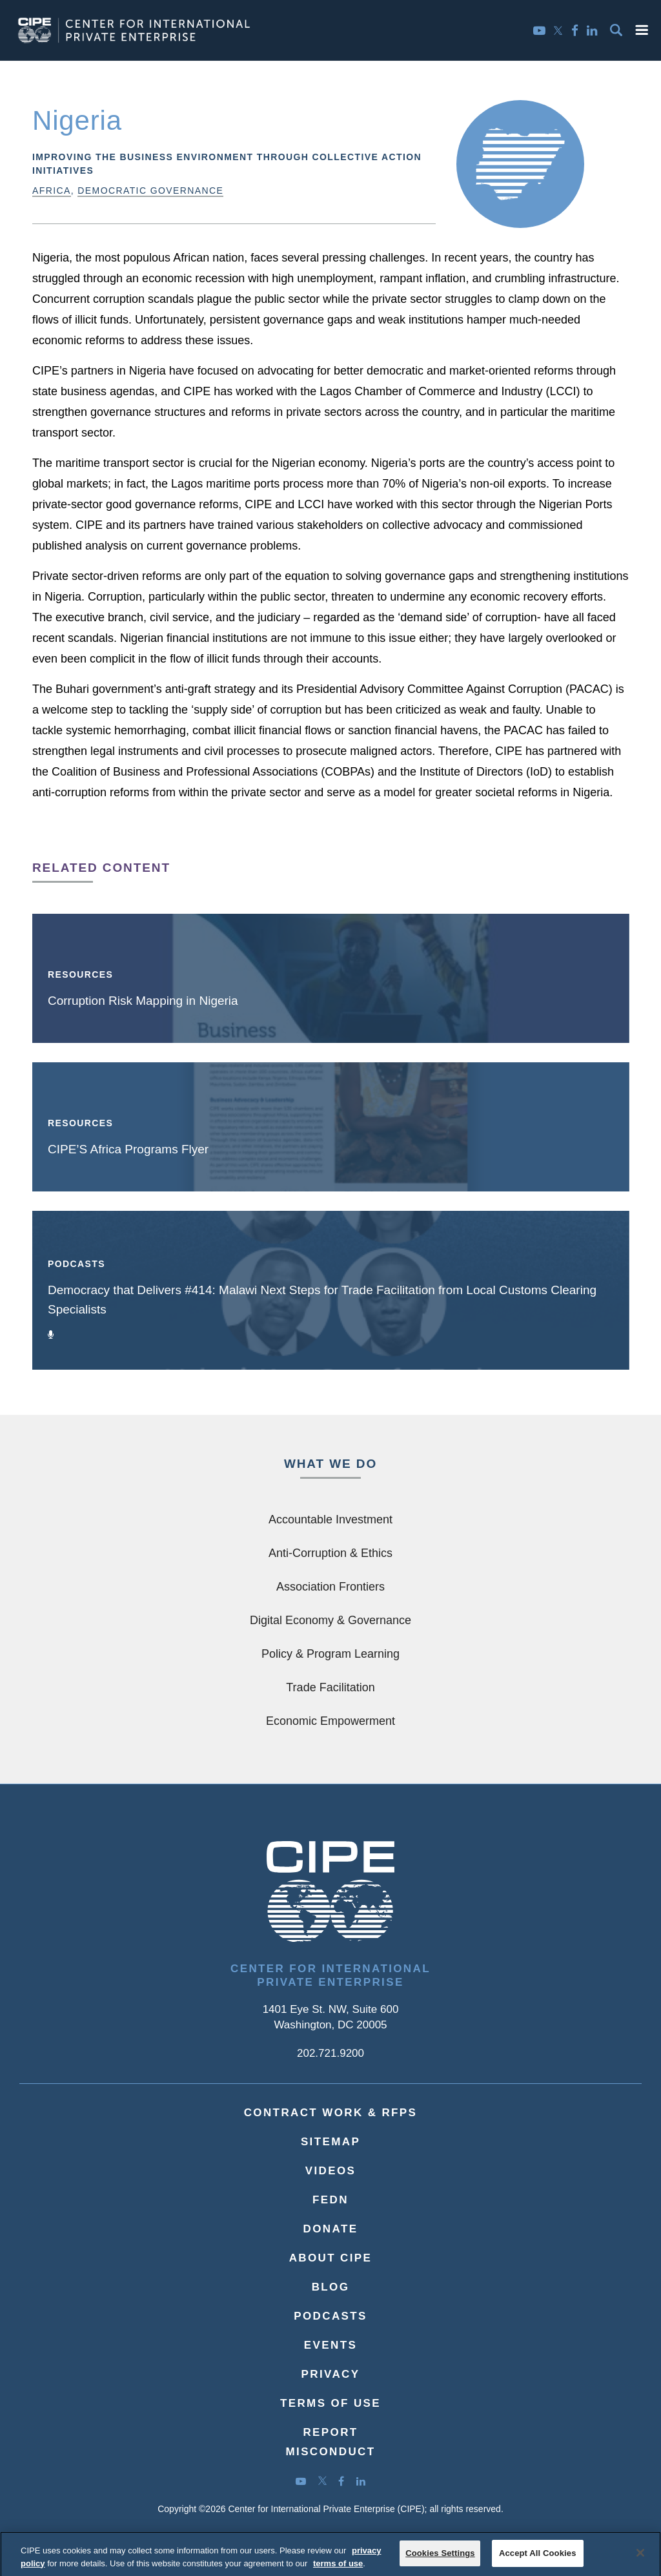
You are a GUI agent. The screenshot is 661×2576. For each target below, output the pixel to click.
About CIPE (330, 2258)
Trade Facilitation (330, 1687)
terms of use (338, 2570)
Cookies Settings (440, 2560)
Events (330, 2345)
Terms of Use (330, 2403)
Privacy (330, 2374)
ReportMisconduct (330, 2442)
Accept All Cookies (537, 2560)
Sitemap (330, 2142)
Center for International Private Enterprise (330, 1975)
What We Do (330, 1463)
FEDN (330, 2200)
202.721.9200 (330, 2053)
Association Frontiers (330, 1586)
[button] (641, 30)
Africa (51, 190)
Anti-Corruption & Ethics (330, 1553)
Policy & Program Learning (330, 1653)
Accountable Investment (330, 1519)
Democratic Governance (150, 190)
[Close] (640, 2560)
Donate (330, 2229)
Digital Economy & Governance (330, 1620)
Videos (330, 2171)
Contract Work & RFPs (331, 2113)
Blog (331, 2287)
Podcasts (330, 2316)
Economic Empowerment (330, 1721)
